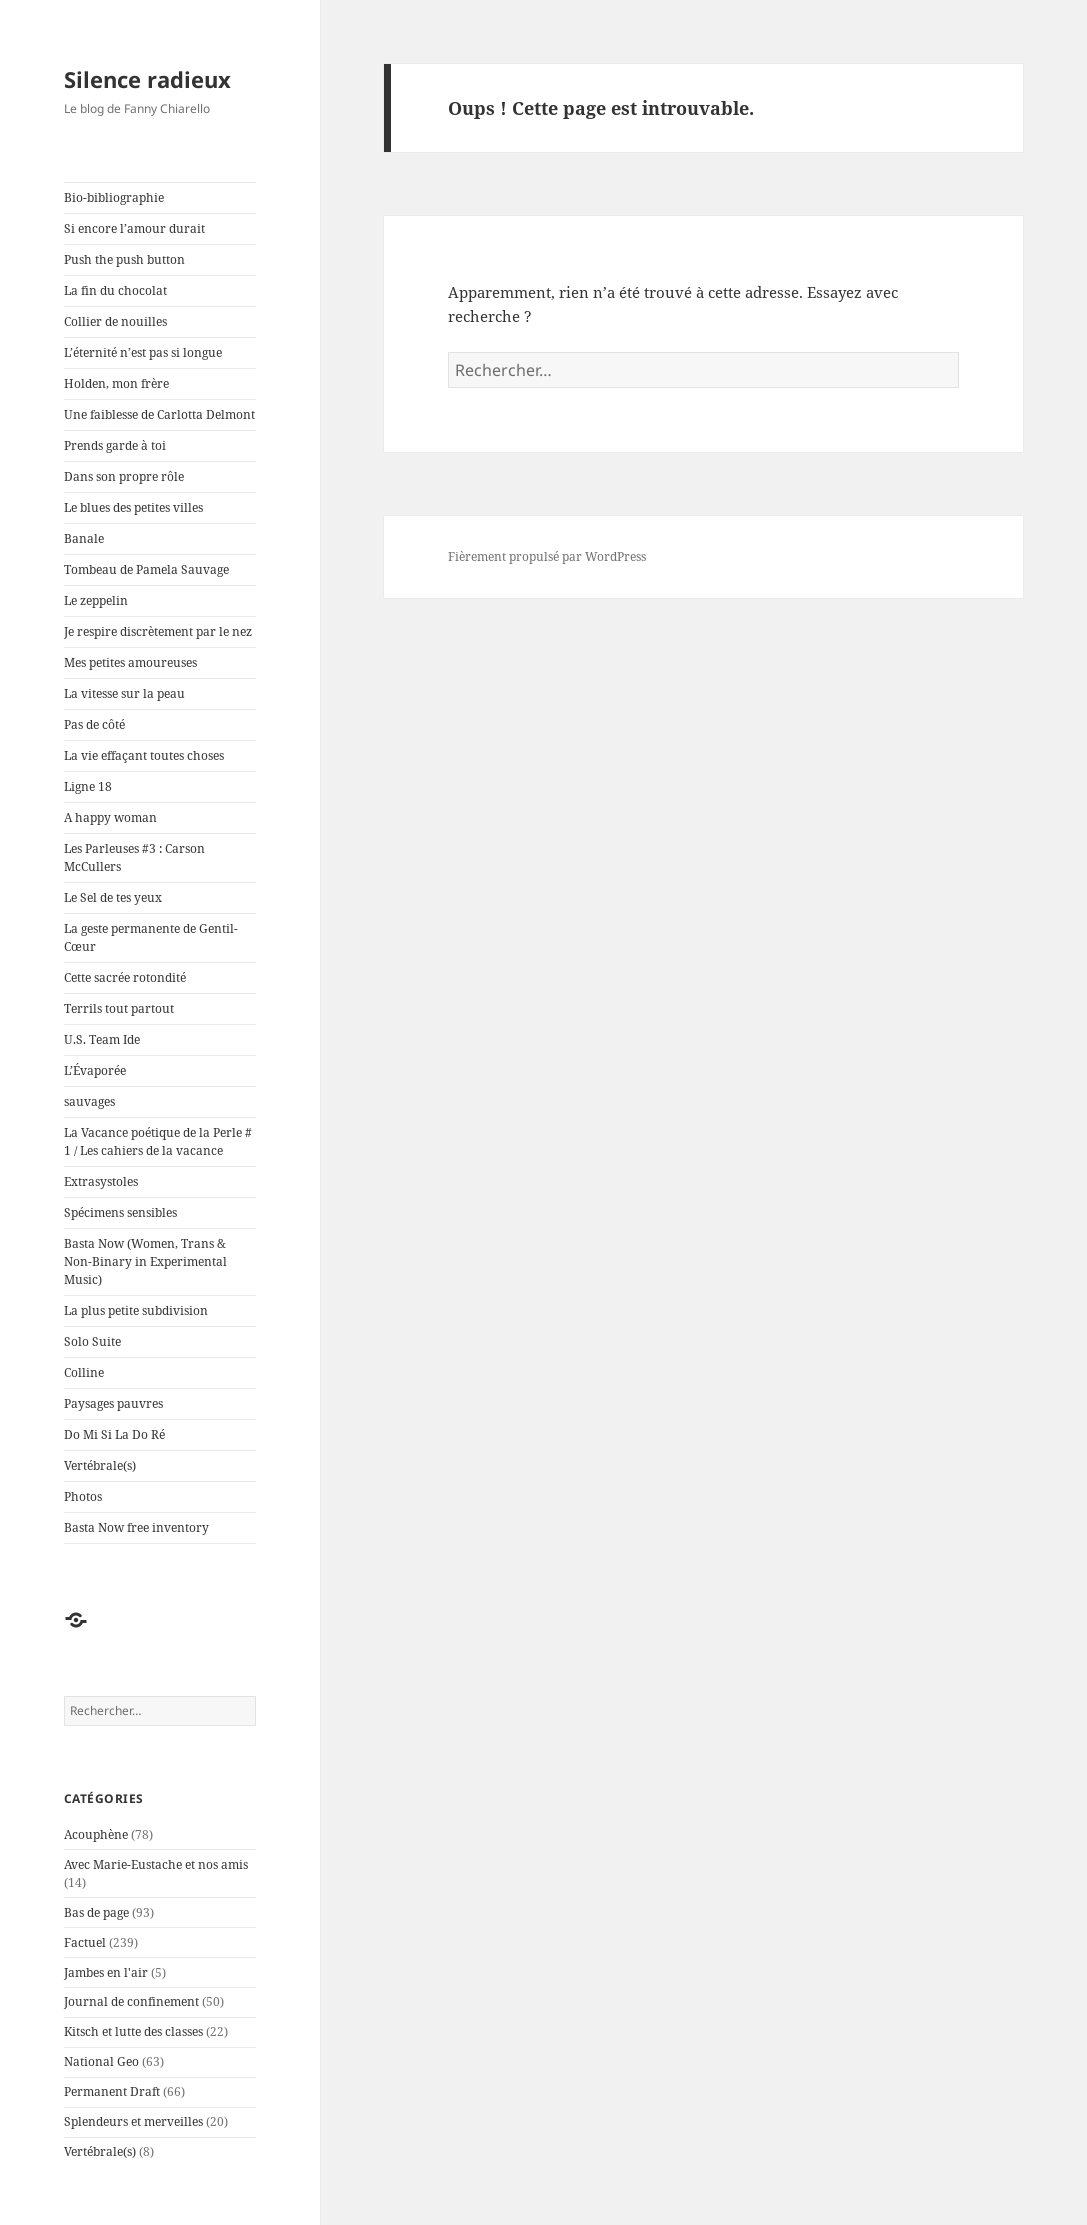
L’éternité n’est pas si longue (143, 352)
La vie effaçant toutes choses (144, 755)
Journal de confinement (131, 2001)
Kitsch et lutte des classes (133, 2031)
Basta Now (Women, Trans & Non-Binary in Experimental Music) (145, 1261)
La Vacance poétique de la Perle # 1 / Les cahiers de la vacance (158, 1141)
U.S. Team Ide (102, 1039)
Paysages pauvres (113, 1403)
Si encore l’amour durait (134, 228)
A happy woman (110, 817)
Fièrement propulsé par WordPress (547, 556)
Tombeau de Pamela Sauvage (146, 569)
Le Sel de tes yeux (113, 897)
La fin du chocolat (115, 290)
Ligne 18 (88, 786)
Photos (83, 1496)
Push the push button (124, 259)
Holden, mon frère (116, 383)
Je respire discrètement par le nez (158, 631)
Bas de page (96, 1912)
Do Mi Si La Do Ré (114, 1434)
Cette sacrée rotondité (125, 977)
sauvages (89, 1101)
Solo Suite (92, 1341)
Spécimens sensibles (120, 1212)
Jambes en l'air (106, 1972)
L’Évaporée (95, 1070)
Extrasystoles (101, 1181)
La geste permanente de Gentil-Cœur (151, 937)
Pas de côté (94, 724)
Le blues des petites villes (133, 507)
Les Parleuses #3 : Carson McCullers (134, 857)
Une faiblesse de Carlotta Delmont (159, 414)
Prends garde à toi (115, 445)
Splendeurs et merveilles (133, 2121)
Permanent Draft (112, 2091)
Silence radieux (147, 79)
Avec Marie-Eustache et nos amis (156, 1864)
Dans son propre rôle (124, 476)
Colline (84, 1372)
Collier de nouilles (115, 321)
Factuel (85, 1942)
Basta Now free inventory (136, 1527)
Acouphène (96, 1834)
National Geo (101, 2061)
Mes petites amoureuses (130, 662)
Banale (84, 538)
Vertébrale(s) (100, 1465)
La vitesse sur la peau (124, 693)
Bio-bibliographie (114, 197)
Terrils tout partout (119, 1008)
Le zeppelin (96, 600)
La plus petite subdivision (136, 1310)
